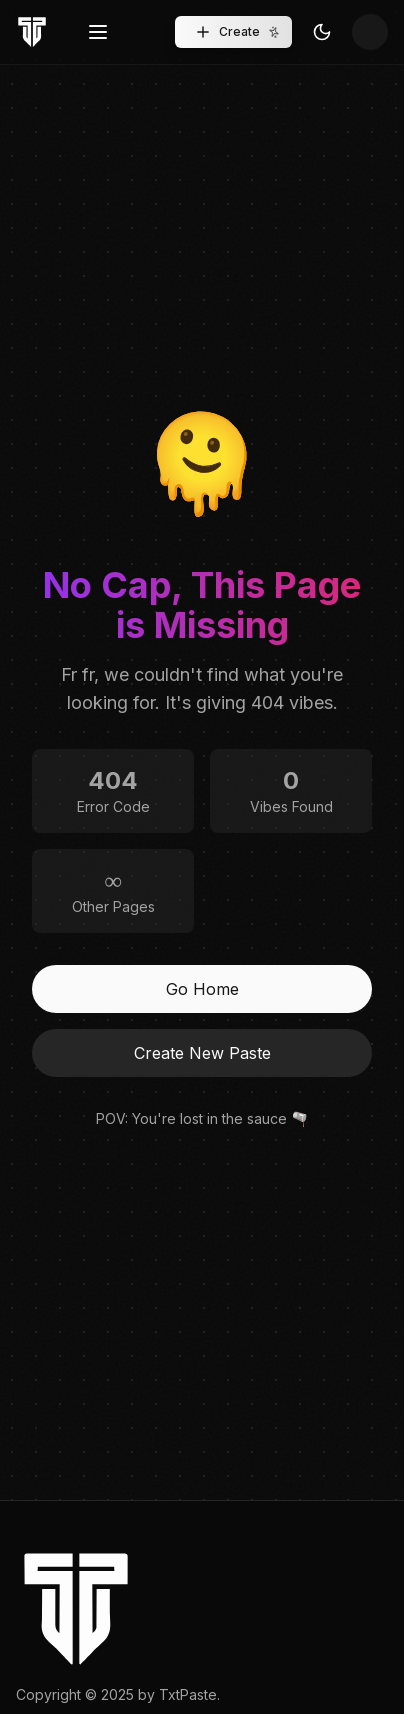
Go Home (202, 989)
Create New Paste (202, 1053)
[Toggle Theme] (322, 32)
